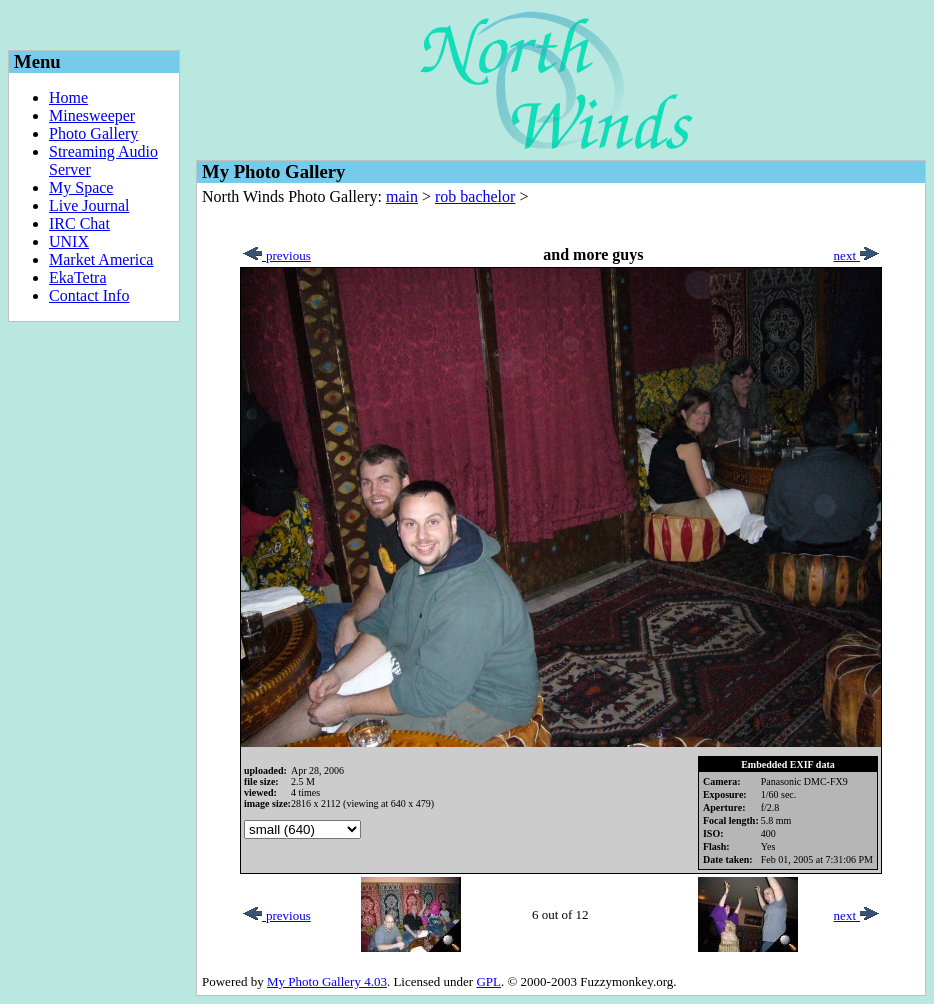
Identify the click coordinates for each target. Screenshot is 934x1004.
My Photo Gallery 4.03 (327, 981)
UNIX (69, 241)
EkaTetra (78, 277)
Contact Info (89, 295)
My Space (81, 187)
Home (68, 97)
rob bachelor (475, 196)
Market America (101, 259)
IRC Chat (79, 223)
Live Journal (89, 205)
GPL (488, 981)
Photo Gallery (93, 133)
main (402, 196)
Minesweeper (92, 115)
